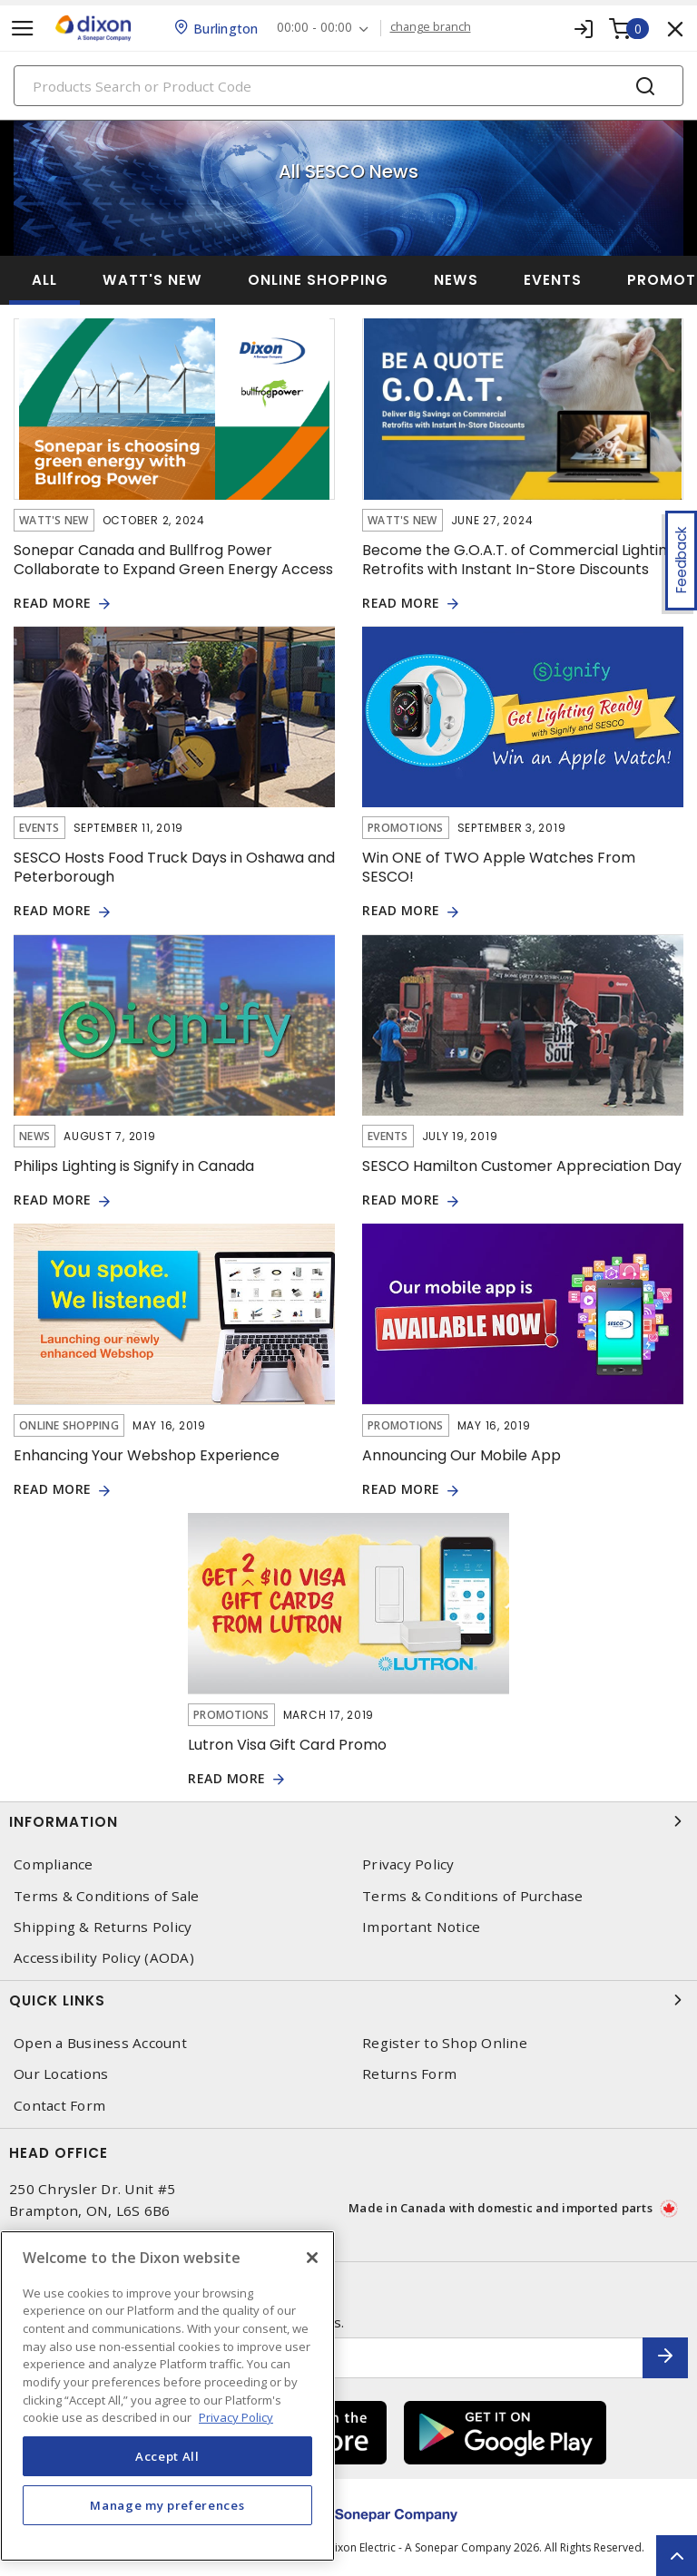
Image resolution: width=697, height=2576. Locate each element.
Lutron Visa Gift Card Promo (287, 1744)
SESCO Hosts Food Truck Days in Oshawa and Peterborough (174, 867)
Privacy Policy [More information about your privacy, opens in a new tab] (236, 2417)
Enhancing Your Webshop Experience (147, 1455)
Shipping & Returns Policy (102, 1927)
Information (348, 1821)
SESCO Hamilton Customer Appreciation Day (522, 1166)
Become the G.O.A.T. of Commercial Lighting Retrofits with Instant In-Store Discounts (519, 560)
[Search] (348, 85)
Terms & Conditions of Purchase (473, 1896)
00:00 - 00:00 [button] (314, 27)
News (456, 279)
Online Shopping (318, 279)
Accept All (167, 2456)
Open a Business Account (100, 2043)
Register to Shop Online (444, 2043)
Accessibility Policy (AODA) (104, 1957)
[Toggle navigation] (22, 28)
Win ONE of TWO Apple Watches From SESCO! (498, 867)
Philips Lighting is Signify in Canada (134, 1166)
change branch (430, 27)
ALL (44, 279)
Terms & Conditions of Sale (107, 1896)
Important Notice (421, 1927)
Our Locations (61, 2074)
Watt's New (152, 279)
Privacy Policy (408, 1864)
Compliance (53, 1864)
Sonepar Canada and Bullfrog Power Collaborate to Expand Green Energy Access (173, 560)
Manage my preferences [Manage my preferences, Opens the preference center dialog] (167, 2505)
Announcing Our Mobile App (461, 1455)
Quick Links (348, 2000)
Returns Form (409, 2074)
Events (553, 279)
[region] (167, 2395)
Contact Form (59, 2105)
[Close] (312, 2258)
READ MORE (53, 603)
